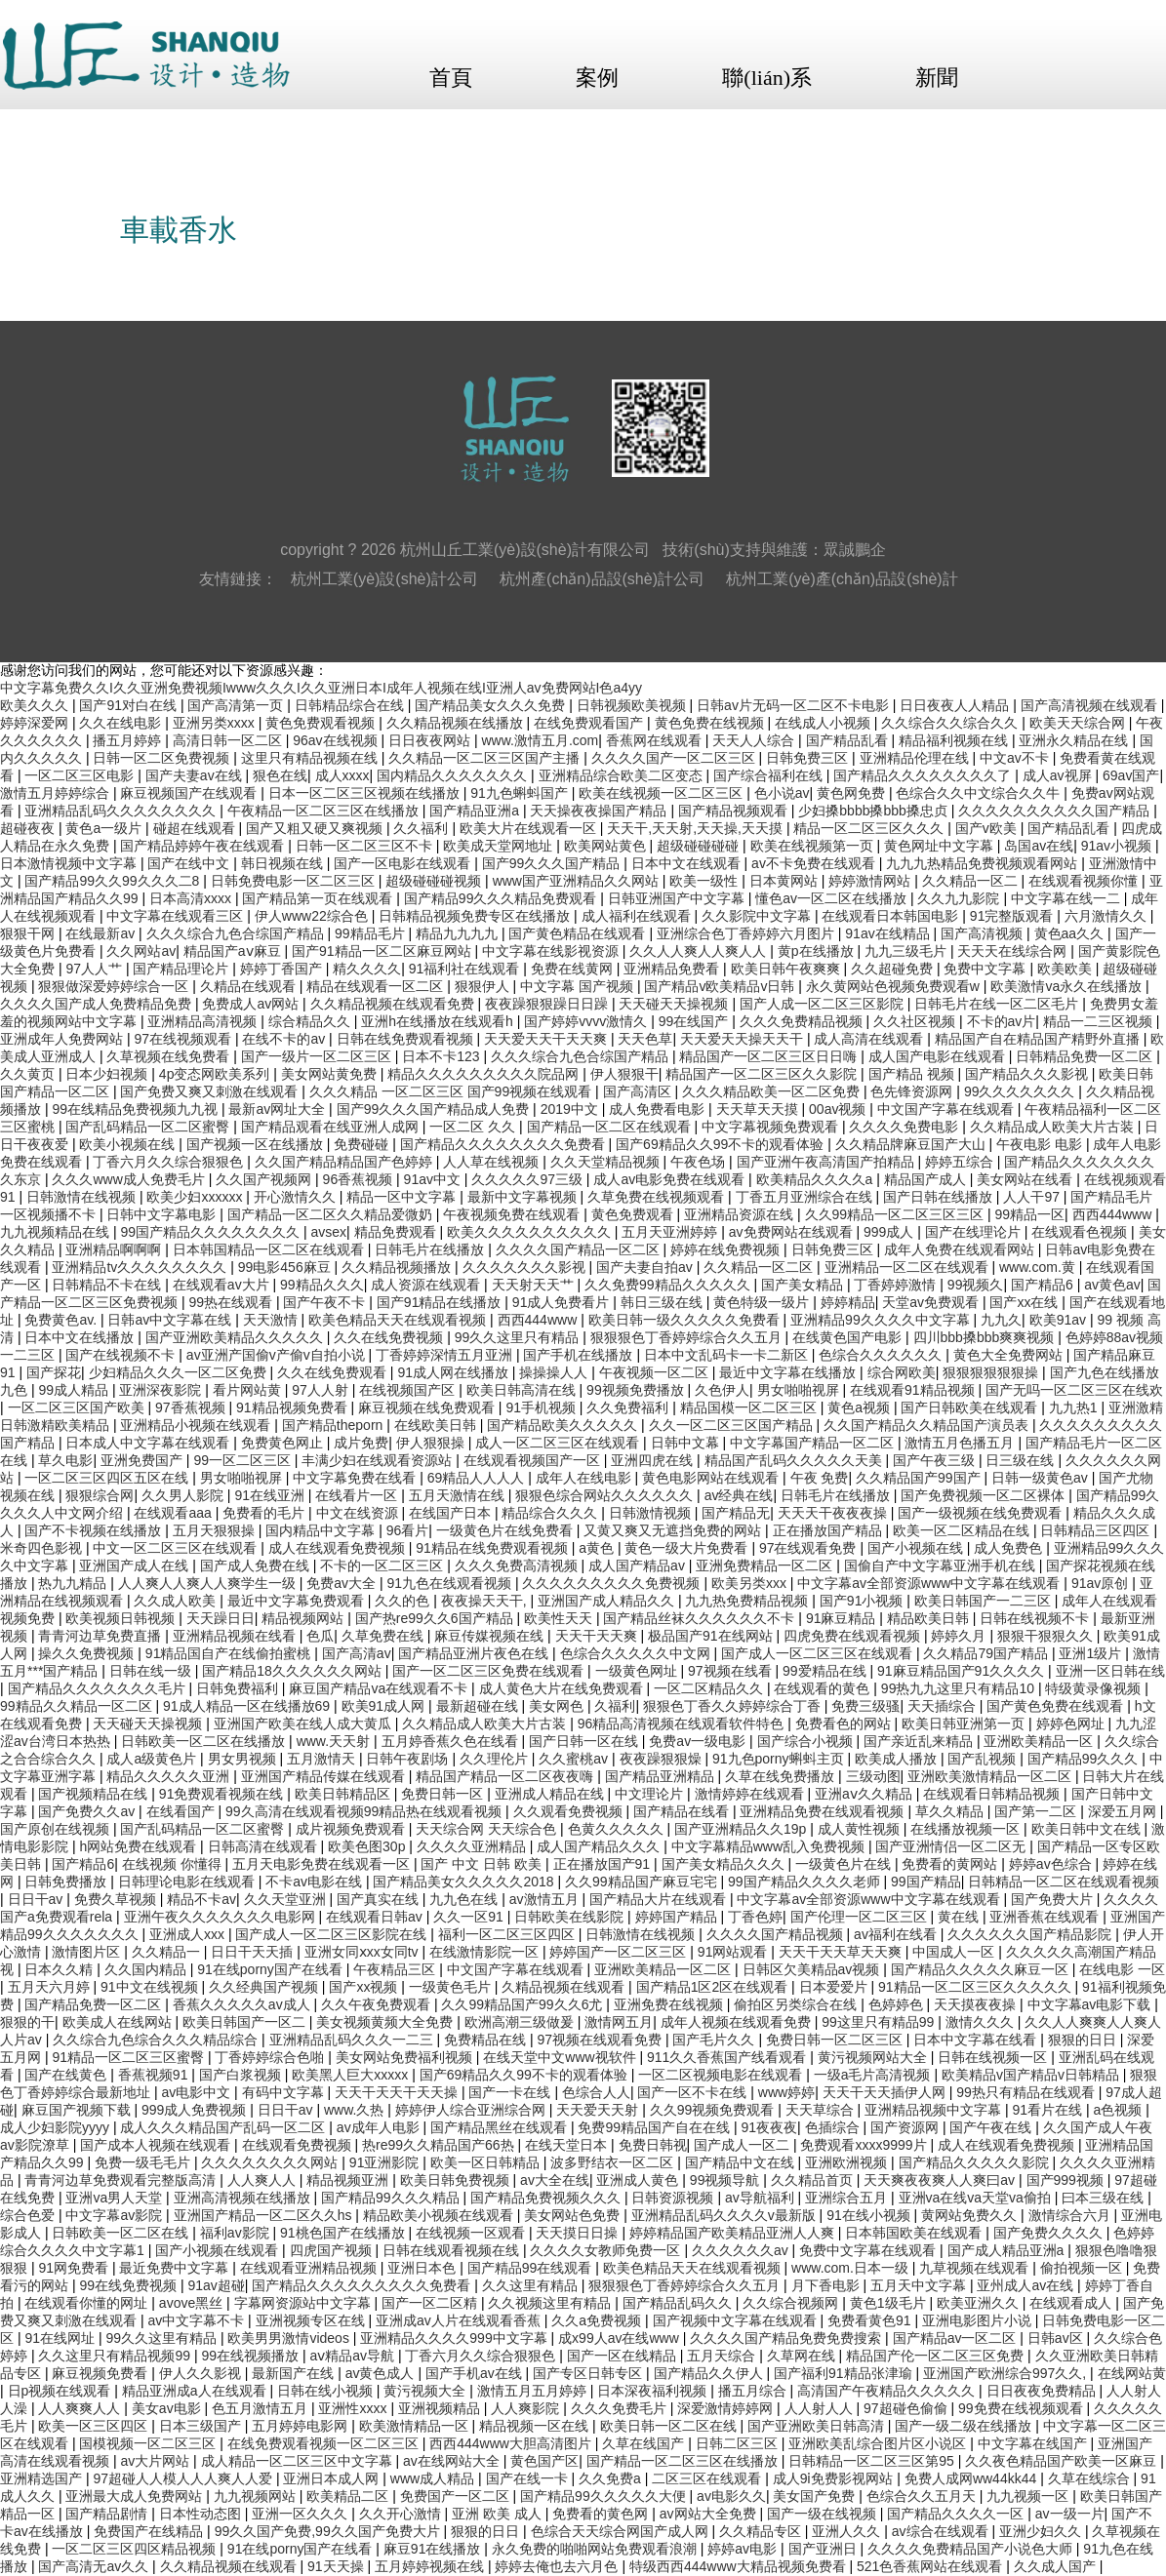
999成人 (890, 1232)
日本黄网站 (785, 881)
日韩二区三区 (739, 2443)
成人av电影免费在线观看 (670, 1179)
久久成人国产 (1057, 2566)
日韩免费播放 (67, 1881)
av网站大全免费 (710, 2513)
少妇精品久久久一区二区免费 (179, 1372)
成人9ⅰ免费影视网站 (835, 2478)
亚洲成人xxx (188, 1934)
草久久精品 (951, 1811)
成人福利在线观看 (638, 916)
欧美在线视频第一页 (813, 845)
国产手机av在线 (475, 2373)
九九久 (1001, 1320)
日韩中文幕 (687, 1442)
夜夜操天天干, (486, 1600)
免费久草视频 (117, 1899)
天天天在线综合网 (1013, 951)
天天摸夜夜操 (977, 2004)
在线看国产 (182, 1811)
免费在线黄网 (574, 968)
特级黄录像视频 (1095, 1688)
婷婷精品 (848, 1302)
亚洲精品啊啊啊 (115, 1249)
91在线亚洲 (270, 1495)
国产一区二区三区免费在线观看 (489, 1671)
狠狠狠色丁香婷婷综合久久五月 (687, 1337)
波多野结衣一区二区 (613, 2162)
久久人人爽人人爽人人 (699, 951)
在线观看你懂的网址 (87, 2303)
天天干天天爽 (598, 1636)
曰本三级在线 (1104, 2197)
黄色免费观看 (634, 1214)
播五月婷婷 (129, 740)
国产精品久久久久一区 (957, 2513)
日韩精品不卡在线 (108, 1284)
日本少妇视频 (108, 1074)
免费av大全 (343, 1583)
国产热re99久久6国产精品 (436, 1618)
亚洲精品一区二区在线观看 (908, 1267)
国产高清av (356, 1653)
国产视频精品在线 (94, 1794)
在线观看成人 (1072, 2303)
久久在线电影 (122, 723)
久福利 (614, 1706)
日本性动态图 (202, 2513)
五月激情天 (323, 1758)
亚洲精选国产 (43, 2478)
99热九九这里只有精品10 (959, 1688)
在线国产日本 (452, 1513)
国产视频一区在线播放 (256, 1144)
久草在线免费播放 (781, 1776)
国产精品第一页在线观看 (319, 898)
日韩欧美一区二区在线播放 (205, 1741)
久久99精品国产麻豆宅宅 (642, 1881)
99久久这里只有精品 (519, 1337)
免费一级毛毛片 (144, 2162)
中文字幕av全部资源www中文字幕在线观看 (930, 1583)
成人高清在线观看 (870, 1039)
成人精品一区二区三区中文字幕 (298, 2461)
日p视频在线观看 (61, 2390)
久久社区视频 (916, 1021)
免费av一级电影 (699, 1741)
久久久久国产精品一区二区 (579, 1249)
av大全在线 (554, 2180)
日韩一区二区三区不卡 (366, 845)
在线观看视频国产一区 (533, 1460)
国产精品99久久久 (1084, 1758)
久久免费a (612, 2478)
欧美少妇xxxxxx (196, 1197)
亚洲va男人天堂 (115, 2197)
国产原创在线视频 (56, 1829)
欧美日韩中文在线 (1088, 1829)
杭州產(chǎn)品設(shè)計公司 (602, 579)
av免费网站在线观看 (793, 1232)
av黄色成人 (382, 2373)
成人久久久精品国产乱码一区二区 (224, 2127)
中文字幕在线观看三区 (176, 916)
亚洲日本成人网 (332, 2478)
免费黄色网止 (284, 1442)
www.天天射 (335, 1741)
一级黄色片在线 (845, 1864)
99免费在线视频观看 (1022, 2408)
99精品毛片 (371, 933)
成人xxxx (342, 775)
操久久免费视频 (88, 1653)
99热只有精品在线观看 (1027, 2092)
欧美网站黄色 (607, 845)
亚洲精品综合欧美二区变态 (622, 775)
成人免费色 (1010, 1548)
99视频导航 (726, 2180)
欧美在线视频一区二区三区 (662, 793)
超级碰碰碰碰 (700, 845)
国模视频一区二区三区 (149, 2443)
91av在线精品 (889, 933)
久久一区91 (469, 1916)
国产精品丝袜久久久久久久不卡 (700, 1618)
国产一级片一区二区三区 (318, 1056)
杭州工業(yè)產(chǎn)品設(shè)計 (841, 579)
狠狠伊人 (484, 986)
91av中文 (434, 1179)
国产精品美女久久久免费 (492, 705)
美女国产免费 (816, 2496)
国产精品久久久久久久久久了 (924, 775)
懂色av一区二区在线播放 (832, 898)
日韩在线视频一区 (994, 2057)
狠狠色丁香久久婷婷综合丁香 (733, 1706)
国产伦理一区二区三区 (860, 1916)
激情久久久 (981, 2022)
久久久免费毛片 (620, 2408)
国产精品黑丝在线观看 (500, 2127)
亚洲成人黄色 (639, 2180)
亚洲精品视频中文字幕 (934, 2110)
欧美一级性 (705, 881)
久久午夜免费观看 (377, 2004)
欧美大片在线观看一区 (530, 828)
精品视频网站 (304, 1618)
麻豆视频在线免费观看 (428, 1407)
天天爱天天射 (599, 2110)
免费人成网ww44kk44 (972, 2478)
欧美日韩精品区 (344, 1794)
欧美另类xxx (750, 1583)
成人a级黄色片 (153, 1758)
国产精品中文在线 (741, 2162)
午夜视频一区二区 (655, 1372)
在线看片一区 (358, 1495)
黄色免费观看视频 (322, 723)
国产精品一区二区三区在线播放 (684, 2461)
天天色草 (645, 1039)
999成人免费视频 (195, 2110)
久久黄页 (29, 1074)
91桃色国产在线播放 (344, 2232)
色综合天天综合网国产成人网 (621, 2531)
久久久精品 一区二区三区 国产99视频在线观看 (452, 1091)
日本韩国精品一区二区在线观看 (270, 1249)
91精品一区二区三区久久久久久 (976, 1987)
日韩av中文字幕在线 (171, 1320)
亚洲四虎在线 (654, 1460)
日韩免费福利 (239, 1688)
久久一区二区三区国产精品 (733, 1425)
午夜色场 (699, 1161)
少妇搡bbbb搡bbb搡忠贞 (874, 810)
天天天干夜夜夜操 (834, 1513)
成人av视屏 (1059, 775)
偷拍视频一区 (1083, 2268)
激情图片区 (88, 1952)
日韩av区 (1057, 2338)
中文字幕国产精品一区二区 (814, 1442)
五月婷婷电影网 (301, 2426)
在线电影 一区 (1122, 1969)
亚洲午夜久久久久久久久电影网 (221, 1916)
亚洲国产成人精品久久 (608, 1600)
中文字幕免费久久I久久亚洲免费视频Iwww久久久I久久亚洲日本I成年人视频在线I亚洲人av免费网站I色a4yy (321, 687)
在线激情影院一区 (486, 1952)
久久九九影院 (960, 898)
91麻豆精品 (842, 1618)
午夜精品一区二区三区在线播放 (324, 810)
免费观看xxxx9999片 (865, 2145)
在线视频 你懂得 (173, 1864)
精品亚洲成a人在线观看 (196, 2390)
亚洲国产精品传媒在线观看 (325, 1776)
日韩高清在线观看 (264, 1846)
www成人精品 (434, 2478)
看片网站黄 (249, 1390)
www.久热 (355, 2110)
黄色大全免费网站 (1009, 1355)
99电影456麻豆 (286, 1267)
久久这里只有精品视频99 (115, 2355)
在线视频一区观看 (472, 2232)
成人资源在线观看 (427, 1284)
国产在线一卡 (529, 2478)
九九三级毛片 (907, 951)
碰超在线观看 (196, 828)
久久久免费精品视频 (803, 1021)
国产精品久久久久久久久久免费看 (504, 1144)
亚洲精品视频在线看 (236, 1636)
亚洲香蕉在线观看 (1046, 1916)
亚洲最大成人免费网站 (135, 2496)
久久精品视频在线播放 (456, 723)
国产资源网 (906, 2127)
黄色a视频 (860, 1407)
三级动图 (873, 1776)
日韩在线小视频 (327, 2390)
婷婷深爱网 (36, 723)
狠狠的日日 (1084, 2039)
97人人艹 (95, 968)
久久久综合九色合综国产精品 (237, 933)
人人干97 (1033, 1197)
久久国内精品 (147, 1969)
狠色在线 (280, 775)
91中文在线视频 (151, 1987)
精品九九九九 (459, 933)
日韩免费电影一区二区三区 (295, 881)
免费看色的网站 (845, 1723)
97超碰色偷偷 (907, 2408)
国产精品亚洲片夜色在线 (475, 1653)
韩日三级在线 (663, 1302)
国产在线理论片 (975, 1232)
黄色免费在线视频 (711, 723)
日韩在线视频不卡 (1036, 1618)
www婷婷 (786, 2092)
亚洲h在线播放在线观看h (438, 1021)
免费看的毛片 (265, 1513)
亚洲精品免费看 (673, 968)
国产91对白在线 (129, 705)
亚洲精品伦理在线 (916, 758)
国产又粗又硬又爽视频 (316, 828)
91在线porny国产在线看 (271, 1969)
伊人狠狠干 (624, 1074)
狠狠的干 (27, 2022)
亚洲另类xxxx (216, 723)
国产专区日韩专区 (589, 2373)
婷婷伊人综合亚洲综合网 (472, 2110)
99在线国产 (695, 1021)
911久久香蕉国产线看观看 (728, 2057)
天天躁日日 (220, 1618)
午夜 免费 (819, 1478)
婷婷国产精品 (678, 1916)
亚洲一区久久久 (301, 2513)
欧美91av (1059, 1320)
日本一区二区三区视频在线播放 (365, 793)
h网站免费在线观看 (139, 1846)
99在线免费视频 (129, 2285)
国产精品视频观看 (734, 810)
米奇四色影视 (43, 1548)
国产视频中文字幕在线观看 (737, 2320)
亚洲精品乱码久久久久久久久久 (122, 810)
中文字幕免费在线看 (356, 1478)
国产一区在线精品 (623, 2355)
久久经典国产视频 (265, 1987)
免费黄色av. (62, 1320)
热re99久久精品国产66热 (439, 2145)
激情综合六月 (1071, 2215)
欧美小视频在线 (129, 1144)
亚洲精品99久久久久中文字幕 (881, 1320)
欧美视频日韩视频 (122, 1618)
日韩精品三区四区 (1096, 1530)
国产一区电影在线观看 (404, 863)
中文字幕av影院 (115, 2215)
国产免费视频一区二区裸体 (984, 1495)
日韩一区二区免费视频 (163, 758)
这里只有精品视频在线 (311, 758)
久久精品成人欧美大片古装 (1054, 1126)
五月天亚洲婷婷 (671, 1232)
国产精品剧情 (108, 2513)
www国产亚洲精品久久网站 (578, 881)
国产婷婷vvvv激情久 (587, 1021)
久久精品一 (168, 1952)
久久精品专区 (762, 2531)
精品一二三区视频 (1099, 1021)
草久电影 (65, 1460)
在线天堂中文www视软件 (561, 2057)
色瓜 (320, 1636)
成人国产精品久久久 (600, 1846)
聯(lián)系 (767, 77)
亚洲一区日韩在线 (1110, 1671)
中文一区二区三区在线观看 (177, 1548)
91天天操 (337, 2566)
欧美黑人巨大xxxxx (352, 2074)
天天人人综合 (755, 740)
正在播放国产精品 (829, 1530)
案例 (597, 77)
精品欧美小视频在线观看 (440, 2215)
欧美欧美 (1066, 968)
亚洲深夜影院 (162, 1390)
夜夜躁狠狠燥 (662, 1758)
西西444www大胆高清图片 (512, 2443)
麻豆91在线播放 (433, 2548)
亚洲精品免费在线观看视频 (823, 1811)
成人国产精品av (638, 1565)
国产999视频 (1066, 2180)
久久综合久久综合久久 (951, 723)
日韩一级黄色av (1041, 1478)
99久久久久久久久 (1021, 1091)
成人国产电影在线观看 (938, 1056)
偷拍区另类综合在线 (797, 2004)
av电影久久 (731, 2496)
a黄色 (598, 1548)
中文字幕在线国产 (1034, 2443)
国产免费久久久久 (1049, 2232)
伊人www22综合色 (313, 916)
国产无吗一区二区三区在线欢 (1074, 1390)
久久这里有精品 (532, 2285)
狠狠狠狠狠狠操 (992, 1372)
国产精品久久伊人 (710, 2373)
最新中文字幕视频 (524, 1197)
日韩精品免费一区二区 (1086, 1056)
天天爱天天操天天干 (743, 1039)
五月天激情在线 (458, 1495)
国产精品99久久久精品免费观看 (502, 898)
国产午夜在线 (992, 2127)
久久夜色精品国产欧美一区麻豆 (1062, 2461)
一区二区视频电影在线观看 (722, 2074)
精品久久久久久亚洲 (169, 1776)
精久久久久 (367, 968)
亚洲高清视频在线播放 (244, 2197)
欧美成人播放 (898, 1758)
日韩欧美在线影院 (570, 1916)
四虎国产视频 (333, 2250)
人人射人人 (820, 2408)
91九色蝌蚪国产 (520, 793)
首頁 (450, 77)
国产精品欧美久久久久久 (564, 1425)
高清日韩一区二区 (229, 740)
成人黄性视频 (861, 1829)
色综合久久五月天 (923, 2496)
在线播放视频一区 (967, 1829)
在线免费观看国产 (590, 723)
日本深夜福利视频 (653, 2390)
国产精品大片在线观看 (659, 1899)
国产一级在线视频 (823, 2513)
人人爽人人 (263, 2180)
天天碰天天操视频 (675, 1003)
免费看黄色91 (870, 2320)
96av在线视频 (337, 740)
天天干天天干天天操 (398, 2092)
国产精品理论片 (182, 968)
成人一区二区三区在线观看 (559, 1442)
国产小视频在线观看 (218, 2250)
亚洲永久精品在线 (1075, 740)
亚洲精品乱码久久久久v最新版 (725, 2215)
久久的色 (404, 1600)
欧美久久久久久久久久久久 (531, 1232)
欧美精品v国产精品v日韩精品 (1032, 2074)
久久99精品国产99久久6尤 (523, 2004)
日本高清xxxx (192, 898)
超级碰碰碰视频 (435, 881)
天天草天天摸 (759, 1109)
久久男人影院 (184, 1495)
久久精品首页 (814, 2180)
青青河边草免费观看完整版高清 (122, 2180)
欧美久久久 (36, 705)
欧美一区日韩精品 (486, 2162)
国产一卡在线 (511, 2092)
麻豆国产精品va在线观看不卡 (380, 1688)
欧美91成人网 (385, 1706)
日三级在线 (1021, 1460)
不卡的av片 (1001, 1021)
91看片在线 (1049, 2110)
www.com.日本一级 (851, 2268)
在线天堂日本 (568, 2145)
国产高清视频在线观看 (1091, 705)
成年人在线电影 (585, 1478)
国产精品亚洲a (476, 810)
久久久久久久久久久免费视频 (613, 1583)
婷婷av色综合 (1052, 1864)
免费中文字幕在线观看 (869, 2250)
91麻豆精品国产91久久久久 (962, 1671)
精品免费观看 (397, 1232)
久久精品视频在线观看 (230, 2566)
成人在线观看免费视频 (338, 1548)
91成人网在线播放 (454, 1372)
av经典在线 (739, 1495)
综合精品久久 (311, 1021)
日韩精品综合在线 (351, 705)
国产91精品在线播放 (440, 1302)
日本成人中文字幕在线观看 (149, 1442)
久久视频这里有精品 (551, 2303)
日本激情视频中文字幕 (70, 863)
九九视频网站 (257, 2496)
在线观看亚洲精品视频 (310, 2268)
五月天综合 (723, 2355)
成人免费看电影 (658, 1109)
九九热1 (1075, 1407)
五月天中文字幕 (920, 2285)
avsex (328, 1232)
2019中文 (571, 1109)
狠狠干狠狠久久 (1047, 1636)
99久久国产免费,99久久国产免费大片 (329, 2531)
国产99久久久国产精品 (552, 863)
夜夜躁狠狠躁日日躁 (548, 1003)
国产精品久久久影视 (1028, 1074)
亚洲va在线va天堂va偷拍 (977, 2197)
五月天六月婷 (51, 1987)
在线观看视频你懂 (1085, 881)
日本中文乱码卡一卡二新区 (728, 1355)
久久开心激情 (402, 2513)
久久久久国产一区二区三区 (675, 758)
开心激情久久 (297, 1197)
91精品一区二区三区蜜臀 (129, 2057)
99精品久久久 (322, 1284)
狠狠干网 (29, 933)
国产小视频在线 (917, 1548)
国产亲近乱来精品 (920, 1741)
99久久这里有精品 (162, 2338)
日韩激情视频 (652, 1513)
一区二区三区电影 (81, 775)
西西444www (1114, 1214)
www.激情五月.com (539, 740)
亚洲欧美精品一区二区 (664, 1969)
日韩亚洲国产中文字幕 (678, 898)
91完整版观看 (1013, 916)
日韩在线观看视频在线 (452, 2250)
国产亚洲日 (824, 2548)
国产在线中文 (190, 863)
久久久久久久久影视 (525, 1267)
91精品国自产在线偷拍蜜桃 (229, 1653)
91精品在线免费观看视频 (493, 1548)
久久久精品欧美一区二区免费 (773, 1091)
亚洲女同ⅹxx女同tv (363, 1952)
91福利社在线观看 (466, 968)
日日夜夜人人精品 (956, 705)
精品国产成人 (927, 1179)
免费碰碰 (363, 1144)
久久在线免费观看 (333, 1372)
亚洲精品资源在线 (740, 1214)
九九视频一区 (1029, 2496)
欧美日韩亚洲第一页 (965, 1723)
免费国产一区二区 (456, 2496)
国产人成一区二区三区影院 (823, 1003)
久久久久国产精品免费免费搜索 (787, 2338)
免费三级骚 (865, 1706)
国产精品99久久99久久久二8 (113, 881)
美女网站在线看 (1026, 1179)
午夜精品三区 (396, 1969)
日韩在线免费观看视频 (407, 1039)
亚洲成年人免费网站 (63, 1039)
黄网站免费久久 (971, 2215)
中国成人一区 (955, 1952)
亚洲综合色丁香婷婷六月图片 (747, 933)
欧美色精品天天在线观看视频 (399, 1320)
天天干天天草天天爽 (842, 1952)
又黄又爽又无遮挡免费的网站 (674, 1530)
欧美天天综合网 (1079, 723)
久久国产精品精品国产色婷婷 (345, 1161)
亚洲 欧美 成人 (498, 2513)
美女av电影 (168, 2408)
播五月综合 (754, 2390)
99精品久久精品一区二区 (77, 1706)
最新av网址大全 (278, 1109)
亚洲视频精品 (441, 2408)
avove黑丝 (192, 2303)
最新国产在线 (295, 2373)
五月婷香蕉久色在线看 (452, 1741)
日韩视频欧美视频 (633, 705)
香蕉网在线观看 (655, 740)
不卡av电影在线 (315, 1881)
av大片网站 (156, 2461)
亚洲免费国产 (143, 1460)
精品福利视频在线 (955, 740)
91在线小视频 (869, 2215)
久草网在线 (803, 2355)
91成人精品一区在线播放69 (248, 1706)
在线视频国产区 (409, 1390)
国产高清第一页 (237, 705)
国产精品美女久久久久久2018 (465, 1881)
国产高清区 (639, 1091)
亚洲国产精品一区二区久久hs (265, 2215)
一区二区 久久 (474, 1126)
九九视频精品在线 (56, 1232)
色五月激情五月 (261, 2408)
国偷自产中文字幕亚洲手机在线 (941, 1565)
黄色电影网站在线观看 (712, 1478)
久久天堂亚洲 (287, 1899)
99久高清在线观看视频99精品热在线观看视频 (365, 1811)
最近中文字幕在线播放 (789, 1372)
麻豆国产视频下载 (78, 2110)
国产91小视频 (863, 1600)
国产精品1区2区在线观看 (713, 1987)
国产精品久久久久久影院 (976, 2162)
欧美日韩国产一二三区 (984, 1600)
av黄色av (1112, 1284)
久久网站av (141, 951)
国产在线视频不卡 (122, 1355)
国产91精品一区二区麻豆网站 (383, 951)
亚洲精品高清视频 (204, 1021)
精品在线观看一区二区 (376, 986)
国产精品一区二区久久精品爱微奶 (331, 1214)
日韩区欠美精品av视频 (813, 1969)
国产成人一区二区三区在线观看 (818, 1653)
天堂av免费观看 (932, 1302)
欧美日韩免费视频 (456, 2180)
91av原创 (1101, 1583)
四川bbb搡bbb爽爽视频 (986, 1337)
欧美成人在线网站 (119, 2022)
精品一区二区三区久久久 (870, 828)
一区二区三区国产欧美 (78, 1407)
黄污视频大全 (426, 2390)
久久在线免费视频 (390, 1337)
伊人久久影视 (202, 2373)
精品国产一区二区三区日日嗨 (770, 1056)
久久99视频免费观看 (714, 2110)
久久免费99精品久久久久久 (668, 1284)
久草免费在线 (384, 1636)
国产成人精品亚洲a (1007, 2250)
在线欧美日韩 (437, 1425)
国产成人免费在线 (256, 1565)
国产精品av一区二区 (957, 2338)
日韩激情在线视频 (83, 1197)
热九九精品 (74, 1583)
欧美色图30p (368, 1846)
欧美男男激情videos (289, 2338)
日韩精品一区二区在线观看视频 (1063, 1881)
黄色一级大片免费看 (687, 1548)
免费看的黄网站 (951, 1864)
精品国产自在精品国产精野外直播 (1039, 1039)
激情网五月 (618, 2022)
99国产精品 (926, 1881)
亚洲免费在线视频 (670, 2004)
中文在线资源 (359, 1513)
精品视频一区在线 (535, 2426)
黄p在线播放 (818, 951)
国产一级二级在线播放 (965, 2426)
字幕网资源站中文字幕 (304, 2303)
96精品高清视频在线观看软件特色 (682, 1723)
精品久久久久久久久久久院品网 (485, 1074)
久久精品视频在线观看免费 (394, 1003)
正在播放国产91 (603, 1864)
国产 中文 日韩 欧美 (483, 1864)
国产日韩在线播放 (939, 1197)
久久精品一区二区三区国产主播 (485, 758)
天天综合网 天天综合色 (488, 1829)
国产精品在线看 (683, 1811)
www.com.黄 (1039, 1267)
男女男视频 (244, 1758)
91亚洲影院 (385, 2162)
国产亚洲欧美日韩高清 (817, 2426)
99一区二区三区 (243, 1460)
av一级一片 (1070, 2513)
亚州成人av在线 (1027, 2285)
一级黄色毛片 (452, 1987)
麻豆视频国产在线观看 (190, 793)
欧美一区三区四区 (94, 2426)
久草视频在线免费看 (169, 1056)
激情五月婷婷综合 (56, 793)
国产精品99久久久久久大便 (604, 2496)
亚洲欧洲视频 (848, 2162)
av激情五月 (546, 1899)
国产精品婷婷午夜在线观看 (204, 845)
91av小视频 (1118, 845)
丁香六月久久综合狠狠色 (170, 1161)
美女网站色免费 (573, 2215)
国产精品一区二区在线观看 (611, 1126)
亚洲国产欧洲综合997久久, (1006, 2373)
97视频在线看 (731, 1671)
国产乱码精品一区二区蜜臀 (149, 1126)
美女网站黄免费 (331, 1074)
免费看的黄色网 (602, 2513)
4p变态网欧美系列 (216, 1074)
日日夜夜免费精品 (1043, 2390)
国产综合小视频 (807, 1741)
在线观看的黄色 (823, 1688)
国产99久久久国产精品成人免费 (435, 1109)
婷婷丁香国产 (283, 968)
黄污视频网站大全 (874, 2057)
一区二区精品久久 (710, 1688)
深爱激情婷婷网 (727, 2408)
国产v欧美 (988, 828)
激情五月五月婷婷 (533, 2390)
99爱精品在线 (826, 1671)
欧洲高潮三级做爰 (521, 2022)
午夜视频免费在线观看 (513, 1214)
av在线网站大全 (453, 2461)
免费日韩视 (653, 2145)
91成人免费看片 (562, 1302)
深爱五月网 (1124, 1811)
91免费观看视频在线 (223, 1794)
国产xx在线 (1025, 1302)
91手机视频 (542, 1407)
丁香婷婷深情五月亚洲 (446, 1355)
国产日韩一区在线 (585, 1741)
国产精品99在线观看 (531, 2268)
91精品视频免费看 (293, 1407)
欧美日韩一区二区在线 (670, 2426)
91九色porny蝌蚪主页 (779, 1758)
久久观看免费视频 (569, 1811)
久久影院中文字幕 (758, 916)
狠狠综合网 (99, 1495)
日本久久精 (60, 1969)
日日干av (37, 1899)
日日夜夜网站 (431, 740)
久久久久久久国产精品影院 (1031, 1934)
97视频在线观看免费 (600, 2039)
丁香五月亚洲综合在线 (806, 1197)
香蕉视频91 (154, 2074)
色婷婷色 (897, 2004)
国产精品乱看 (849, 740)
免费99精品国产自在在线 (655, 2127)
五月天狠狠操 (216, 1530)
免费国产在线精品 (150, 2531)
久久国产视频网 (265, 1179)
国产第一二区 (1037, 1811)
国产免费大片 (1054, 1899)
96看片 (407, 1530)
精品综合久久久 (551, 1513)
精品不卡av (201, 1899)
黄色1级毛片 (890, 2303)
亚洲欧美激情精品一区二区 (991, 1776)
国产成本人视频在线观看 (157, 2145)
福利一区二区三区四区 (508, 1934)
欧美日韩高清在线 (523, 1390)
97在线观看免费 (809, 1548)
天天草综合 (821, 2110)
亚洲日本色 (423, 2268)
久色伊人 (722, 1390)
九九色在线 (465, 1899)
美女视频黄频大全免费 (386, 2022)
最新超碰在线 (479, 1706)
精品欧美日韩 (930, 1618)
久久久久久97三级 (528, 1179)
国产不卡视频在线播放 (94, 1530)
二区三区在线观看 (708, 2478)
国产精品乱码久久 (679, 2303)
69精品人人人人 (477, 1478)
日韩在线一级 (152, 1671)
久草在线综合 (1091, 2478)
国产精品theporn (334, 1425)
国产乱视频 (983, 1758)
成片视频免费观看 (352, 1829)
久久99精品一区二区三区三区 (896, 1214)
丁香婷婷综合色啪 (271, 2057)
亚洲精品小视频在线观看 (197, 1425)
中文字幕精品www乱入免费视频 (769, 1846)
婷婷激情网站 (871, 881)
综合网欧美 (901, 1372)
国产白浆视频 (242, 2074)
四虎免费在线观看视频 (854, 1636)
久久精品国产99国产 (920, 1478)
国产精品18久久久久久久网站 (293, 1671)
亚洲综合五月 (848, 2197)
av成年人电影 (380, 2127)
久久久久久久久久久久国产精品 (1055, 810)
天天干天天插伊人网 (886, 2092)
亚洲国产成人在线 (135, 1565)
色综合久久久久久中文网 (637, 1653)
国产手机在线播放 (579, 1355)
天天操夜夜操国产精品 (600, 810)
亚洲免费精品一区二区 (766, 1565)
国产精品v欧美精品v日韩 (721, 986)
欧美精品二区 (349, 2496)
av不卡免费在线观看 (815, 863)
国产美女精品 (804, 1284)
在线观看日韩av (376, 1916)
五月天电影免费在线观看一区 (323, 1864)
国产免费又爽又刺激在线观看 (211, 1091)
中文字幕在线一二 (1067, 898)
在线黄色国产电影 (848, 1337)
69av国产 (1131, 775)
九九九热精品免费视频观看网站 (983, 863)
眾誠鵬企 (855, 549)
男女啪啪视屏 (800, 1390)
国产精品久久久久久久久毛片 (98, 1688)
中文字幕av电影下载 (1091, 2004)
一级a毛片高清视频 (874, 2074)
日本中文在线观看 (687, 863)
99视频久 (975, 1284)
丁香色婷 (755, 1916)
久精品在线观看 (250, 986)
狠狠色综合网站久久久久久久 (606, 1495)
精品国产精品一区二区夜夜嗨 (506, 1776)
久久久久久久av (742, 2250)
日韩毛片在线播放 (431, 1249)
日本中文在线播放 (81, 1337)
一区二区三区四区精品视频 (136, 2548)
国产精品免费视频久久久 (547, 2197)
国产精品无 (736, 1513)
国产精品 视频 (913, 1074)
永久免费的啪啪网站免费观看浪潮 (596, 2548)
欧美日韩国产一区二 (245, 2022)
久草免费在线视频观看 (657, 1197)
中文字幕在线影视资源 (552, 951)
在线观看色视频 (1081, 1232)
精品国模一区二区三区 (750, 1407)
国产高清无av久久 (95, 2566)
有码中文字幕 (285, 2092)
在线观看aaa (174, 1513)
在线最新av (102, 933)
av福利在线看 (897, 1934)
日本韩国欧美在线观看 (915, 2232)
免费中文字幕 (986, 968)
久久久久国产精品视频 (776, 1934)
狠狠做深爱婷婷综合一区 (115, 986)
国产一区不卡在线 (693, 2092)
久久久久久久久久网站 (271, 2162)
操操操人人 (555, 1372)
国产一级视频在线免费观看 (981, 1513)
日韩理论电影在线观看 (188, 1881)
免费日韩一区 (444, 1794)
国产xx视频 (365, 1987)
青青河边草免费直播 (101, 1636)
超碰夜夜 (29, 828)
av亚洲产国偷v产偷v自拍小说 (277, 1355)
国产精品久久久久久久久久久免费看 (363, 2285)
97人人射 (321, 1390)
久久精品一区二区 (760, 1267)
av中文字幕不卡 (197, 2320)
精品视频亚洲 (349, 2180)
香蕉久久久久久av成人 (243, 2004)
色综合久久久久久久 (882, 1355)
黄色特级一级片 (763, 1302)
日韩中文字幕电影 (163, 1214)
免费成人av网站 (252, 1003)
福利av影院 (236, 2232)
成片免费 (361, 1442)
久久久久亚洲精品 (473, 1846)
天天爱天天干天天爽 (547, 1039)
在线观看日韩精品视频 (993, 1794)
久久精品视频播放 (398, 1267)
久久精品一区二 (972, 881)
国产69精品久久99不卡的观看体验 (721, 1144)
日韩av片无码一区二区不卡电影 (795, 705)
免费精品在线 (487, 2039)
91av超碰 (215, 2285)
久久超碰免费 (894, 968)
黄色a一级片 (105, 828)
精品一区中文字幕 (403, 1197)
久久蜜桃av (575, 1758)
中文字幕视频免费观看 (772, 1126)
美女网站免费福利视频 (406, 2057)
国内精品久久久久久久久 (454, 775)
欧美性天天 (560, 1618)
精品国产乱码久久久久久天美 (795, 1460)
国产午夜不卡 (326, 1302)
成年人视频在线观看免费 (738, 2022)
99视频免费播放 (636, 1390)
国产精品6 (1044, 1284)
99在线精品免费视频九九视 (136, 1109)
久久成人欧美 (177, 1600)
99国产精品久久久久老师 (805, 1881)
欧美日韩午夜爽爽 (787, 968)
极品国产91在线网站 (712, 1636)
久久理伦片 (496, 1758)
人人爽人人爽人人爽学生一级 (209, 1583)
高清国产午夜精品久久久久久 (888, 2390)
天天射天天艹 (535, 1284)
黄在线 (960, 1916)
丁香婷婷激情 (897, 1284)
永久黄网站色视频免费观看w (895, 986)
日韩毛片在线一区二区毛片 (998, 1003)
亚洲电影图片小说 (978, 2320)
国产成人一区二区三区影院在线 (332, 1934)
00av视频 (839, 1109)
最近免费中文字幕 (175, 2268)
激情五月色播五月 (961, 1442)
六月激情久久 (1107, 916)
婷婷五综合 (961, 1161)
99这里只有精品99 (880, 2022)
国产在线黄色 (67, 2074)
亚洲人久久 (848, 2531)
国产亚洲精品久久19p (742, 1829)
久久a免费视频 (598, 2320)
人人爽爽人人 (81, 2408)
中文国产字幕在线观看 (947, 1109)
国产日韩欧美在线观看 (971, 1407)
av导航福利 (761, 2197)
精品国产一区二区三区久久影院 (763, 1074)
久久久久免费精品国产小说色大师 (971, 2548)
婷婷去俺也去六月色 (558, 2566)
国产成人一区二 (743, 2145)
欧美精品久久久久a (816, 1179)
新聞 (936, 77)
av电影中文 (197, 2092)
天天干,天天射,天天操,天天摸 (696, 828)
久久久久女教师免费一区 (607, 2250)
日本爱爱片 (835, 1987)
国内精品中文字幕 (322, 1530)
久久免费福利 (629, 1407)
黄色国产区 (544, 2461)
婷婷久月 (960, 1636)
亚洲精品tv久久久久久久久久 (141, 1267)
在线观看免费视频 (298, 2145)
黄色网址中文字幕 (940, 845)
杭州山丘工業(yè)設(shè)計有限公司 (525, 549)
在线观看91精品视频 (914, 1390)
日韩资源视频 (674, 2197)
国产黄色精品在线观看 (578, 933)
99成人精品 (74, 1390)
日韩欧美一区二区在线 (122, 2232)
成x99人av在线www (620, 2338)
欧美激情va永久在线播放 (1068, 986)
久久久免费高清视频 (518, 1565)
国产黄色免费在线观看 (1056, 1706)
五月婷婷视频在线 (431, 2566)
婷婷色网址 (1072, 1723)
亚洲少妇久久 (1042, 2531)
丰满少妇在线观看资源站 (379, 1460)
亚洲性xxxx (354, 2408)
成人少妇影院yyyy (56, 2127)
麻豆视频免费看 (101, 2373)
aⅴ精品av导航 (353, 2355)
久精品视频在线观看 (565, 1987)
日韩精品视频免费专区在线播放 (476, 916)
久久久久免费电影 (905, 1126)
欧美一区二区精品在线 (963, 1530)
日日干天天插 (254, 1952)
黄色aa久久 (1070, 933)
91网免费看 (74, 2268)
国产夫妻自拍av (646, 1267)
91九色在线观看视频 (450, 1583)
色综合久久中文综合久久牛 (980, 793)
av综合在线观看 (942, 2531)
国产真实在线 (379, 1899)
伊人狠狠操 (432, 1442)
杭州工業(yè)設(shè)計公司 (384, 579)
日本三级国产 (202, 2426)
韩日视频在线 (284, 863)
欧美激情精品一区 (415, 2426)
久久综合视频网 (792, 2303)
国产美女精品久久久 (725, 1864)
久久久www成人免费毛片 (130, 1179)
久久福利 (422, 828)
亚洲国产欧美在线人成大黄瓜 (304, 1723)
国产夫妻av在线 (195, 775)
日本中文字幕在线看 (976, 2039)
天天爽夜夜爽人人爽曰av (941, 2180)
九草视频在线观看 (975, 2268)
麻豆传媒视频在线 (490, 1636)
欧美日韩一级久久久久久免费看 (686, 1320)
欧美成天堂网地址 (499, 845)
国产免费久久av (88, 1811)
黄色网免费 (853, 793)
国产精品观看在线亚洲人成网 (331, 1126)
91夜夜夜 (769, 2127)
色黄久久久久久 (617, 1829)
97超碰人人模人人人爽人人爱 (184, 2478)
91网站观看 (734, 1952)
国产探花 (53, 1372)
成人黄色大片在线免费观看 (563, 1688)
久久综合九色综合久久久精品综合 (157, 2039)
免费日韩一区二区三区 (836, 2039)
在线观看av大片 (223, 1284)
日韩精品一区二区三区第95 (872, 2461)
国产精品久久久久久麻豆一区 (981, 1969)
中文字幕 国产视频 (578, 986)
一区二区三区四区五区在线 (108, 1478)
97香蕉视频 (191, 1407)
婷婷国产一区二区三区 (619, 1952)
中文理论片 (651, 1794)
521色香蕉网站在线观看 (931, 2566)
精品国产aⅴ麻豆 (234, 951)
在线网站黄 (1132, 2373)
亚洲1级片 (1092, 1653)
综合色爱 (29, 2215)
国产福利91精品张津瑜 (844, 2373)
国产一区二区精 (431, 2303)
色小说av (782, 793)
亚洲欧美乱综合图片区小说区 (879, 2443)
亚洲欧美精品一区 (1040, 1741)
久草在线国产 (645, 2443)
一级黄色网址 (638, 1671)
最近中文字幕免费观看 (297, 1600)
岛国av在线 (1038, 845)
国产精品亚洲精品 (661, 1776)
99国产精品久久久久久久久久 (211, 1232)
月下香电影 (827, 2285)
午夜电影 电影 (1041, 1144)
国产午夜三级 (936, 1460)
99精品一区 (1030, 1214)
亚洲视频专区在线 (312, 2320)
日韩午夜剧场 (409, 1758)
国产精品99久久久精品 (391, 2197)
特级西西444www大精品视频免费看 (739, 2566)
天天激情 (272, 1320)
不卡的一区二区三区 (383, 1565)
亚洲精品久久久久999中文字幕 (455, 2338)
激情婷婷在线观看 (751, 1794)
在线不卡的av (285, 1039)
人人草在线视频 (493, 1161)
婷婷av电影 (744, 2548)
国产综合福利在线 (769, 775)
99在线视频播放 (251, 2355)
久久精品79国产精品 (987, 1653)
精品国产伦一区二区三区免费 (936, 2355)
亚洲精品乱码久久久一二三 (353, 2039)
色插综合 (834, 2127)
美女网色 (558, 1706)
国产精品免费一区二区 (94, 2004)
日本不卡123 (442, 1056)
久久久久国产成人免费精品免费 (97, 1003)
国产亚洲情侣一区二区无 (952, 1846)
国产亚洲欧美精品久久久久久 (236, 1337)
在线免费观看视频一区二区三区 (324, 2443)
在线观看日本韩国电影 (892, 916)
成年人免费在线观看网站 (961, 1249)
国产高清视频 (983, 933)
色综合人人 (596, 2092)
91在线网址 (61, 2338)
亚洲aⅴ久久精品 (865, 1794)
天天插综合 (943, 1706)
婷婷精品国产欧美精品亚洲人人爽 (733, 2232)
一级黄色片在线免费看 (506, 1530)
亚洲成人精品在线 (551, 1794)
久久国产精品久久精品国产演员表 (928, 1425)
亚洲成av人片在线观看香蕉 (460, 2320)
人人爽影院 (527, 2408)
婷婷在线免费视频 (727, 1249)
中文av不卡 (1016, 758)
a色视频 (1120, 2110)
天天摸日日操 (579, 2232)
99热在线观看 (231, 1302)
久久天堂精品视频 (606, 1161)
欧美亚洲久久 (980, 2303)
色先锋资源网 (913, 1091)
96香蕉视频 (359, 1179)
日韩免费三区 (809, 758)
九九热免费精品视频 (748, 1600)
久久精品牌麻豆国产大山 (912, 1144)
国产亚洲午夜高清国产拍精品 (827, 1161)
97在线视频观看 (184, 1039)
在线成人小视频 (824, 723)
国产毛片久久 (715, 2039)
